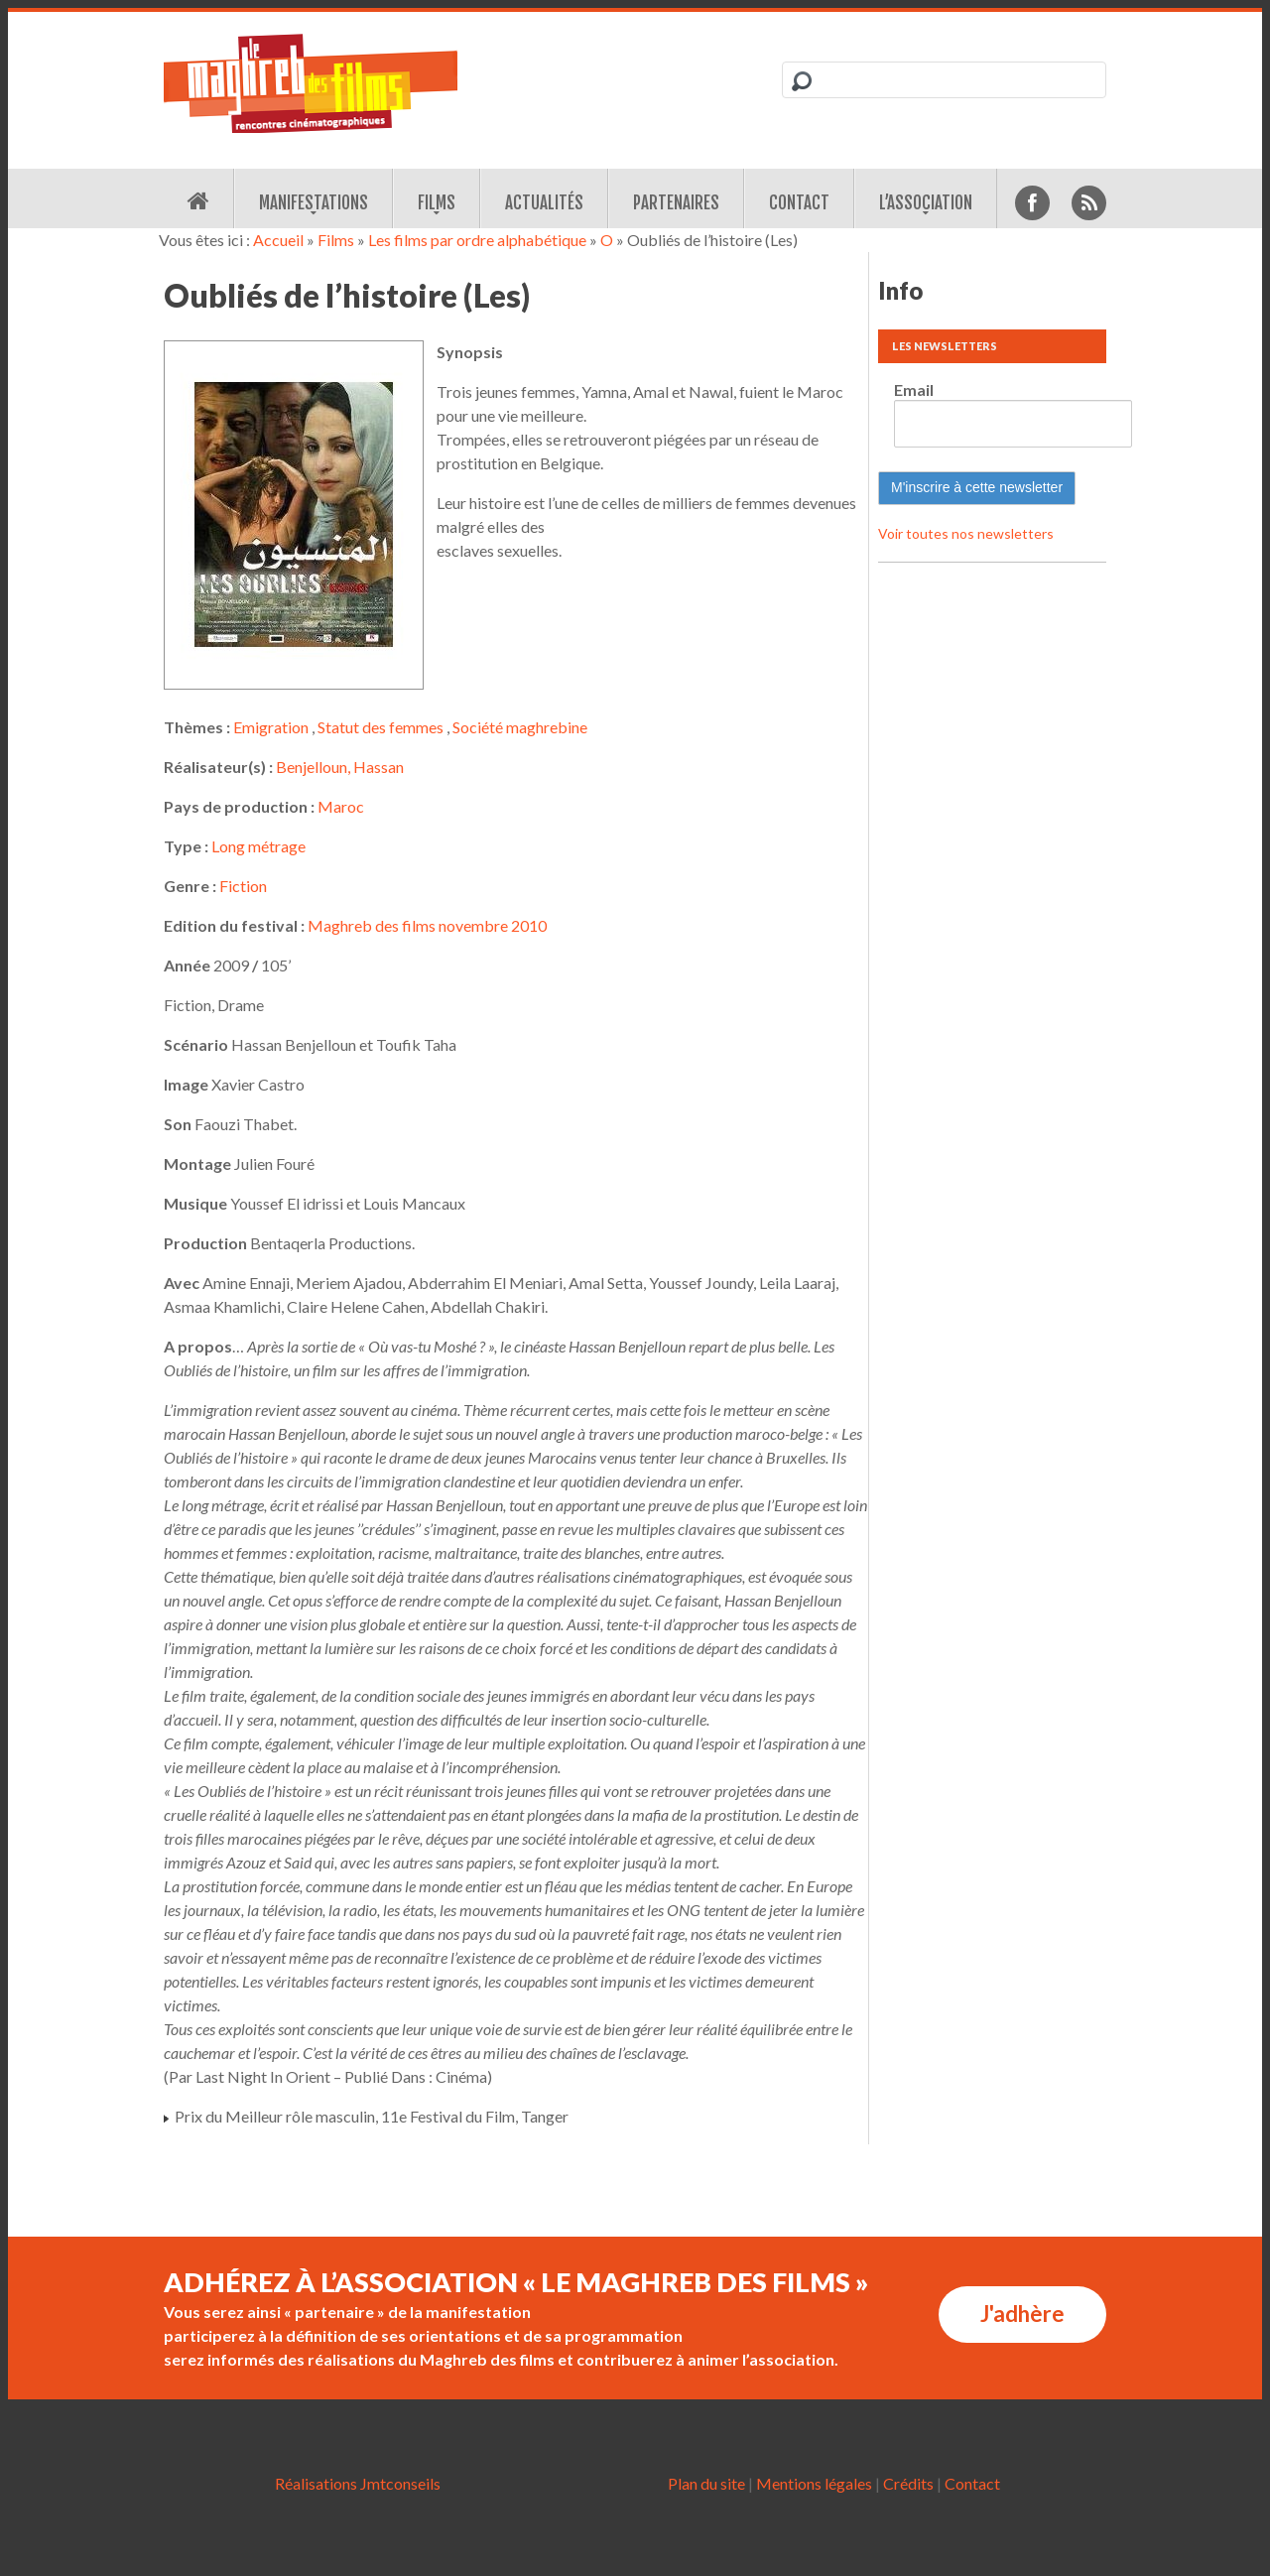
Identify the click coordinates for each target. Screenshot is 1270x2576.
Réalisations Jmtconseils (358, 2483)
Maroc (341, 806)
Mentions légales (814, 2483)
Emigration (271, 726)
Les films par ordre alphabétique (477, 239)
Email (914, 389)
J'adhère (1022, 2313)
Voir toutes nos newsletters (966, 533)
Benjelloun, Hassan (340, 766)
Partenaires (676, 202)
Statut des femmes (381, 726)
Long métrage (258, 846)
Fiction (243, 885)
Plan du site (706, 2483)
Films (436, 202)
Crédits (908, 2483)
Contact (799, 202)
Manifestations (313, 202)
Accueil (278, 239)
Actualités (544, 202)
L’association (925, 202)
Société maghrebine (519, 726)
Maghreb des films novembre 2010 (427, 925)
